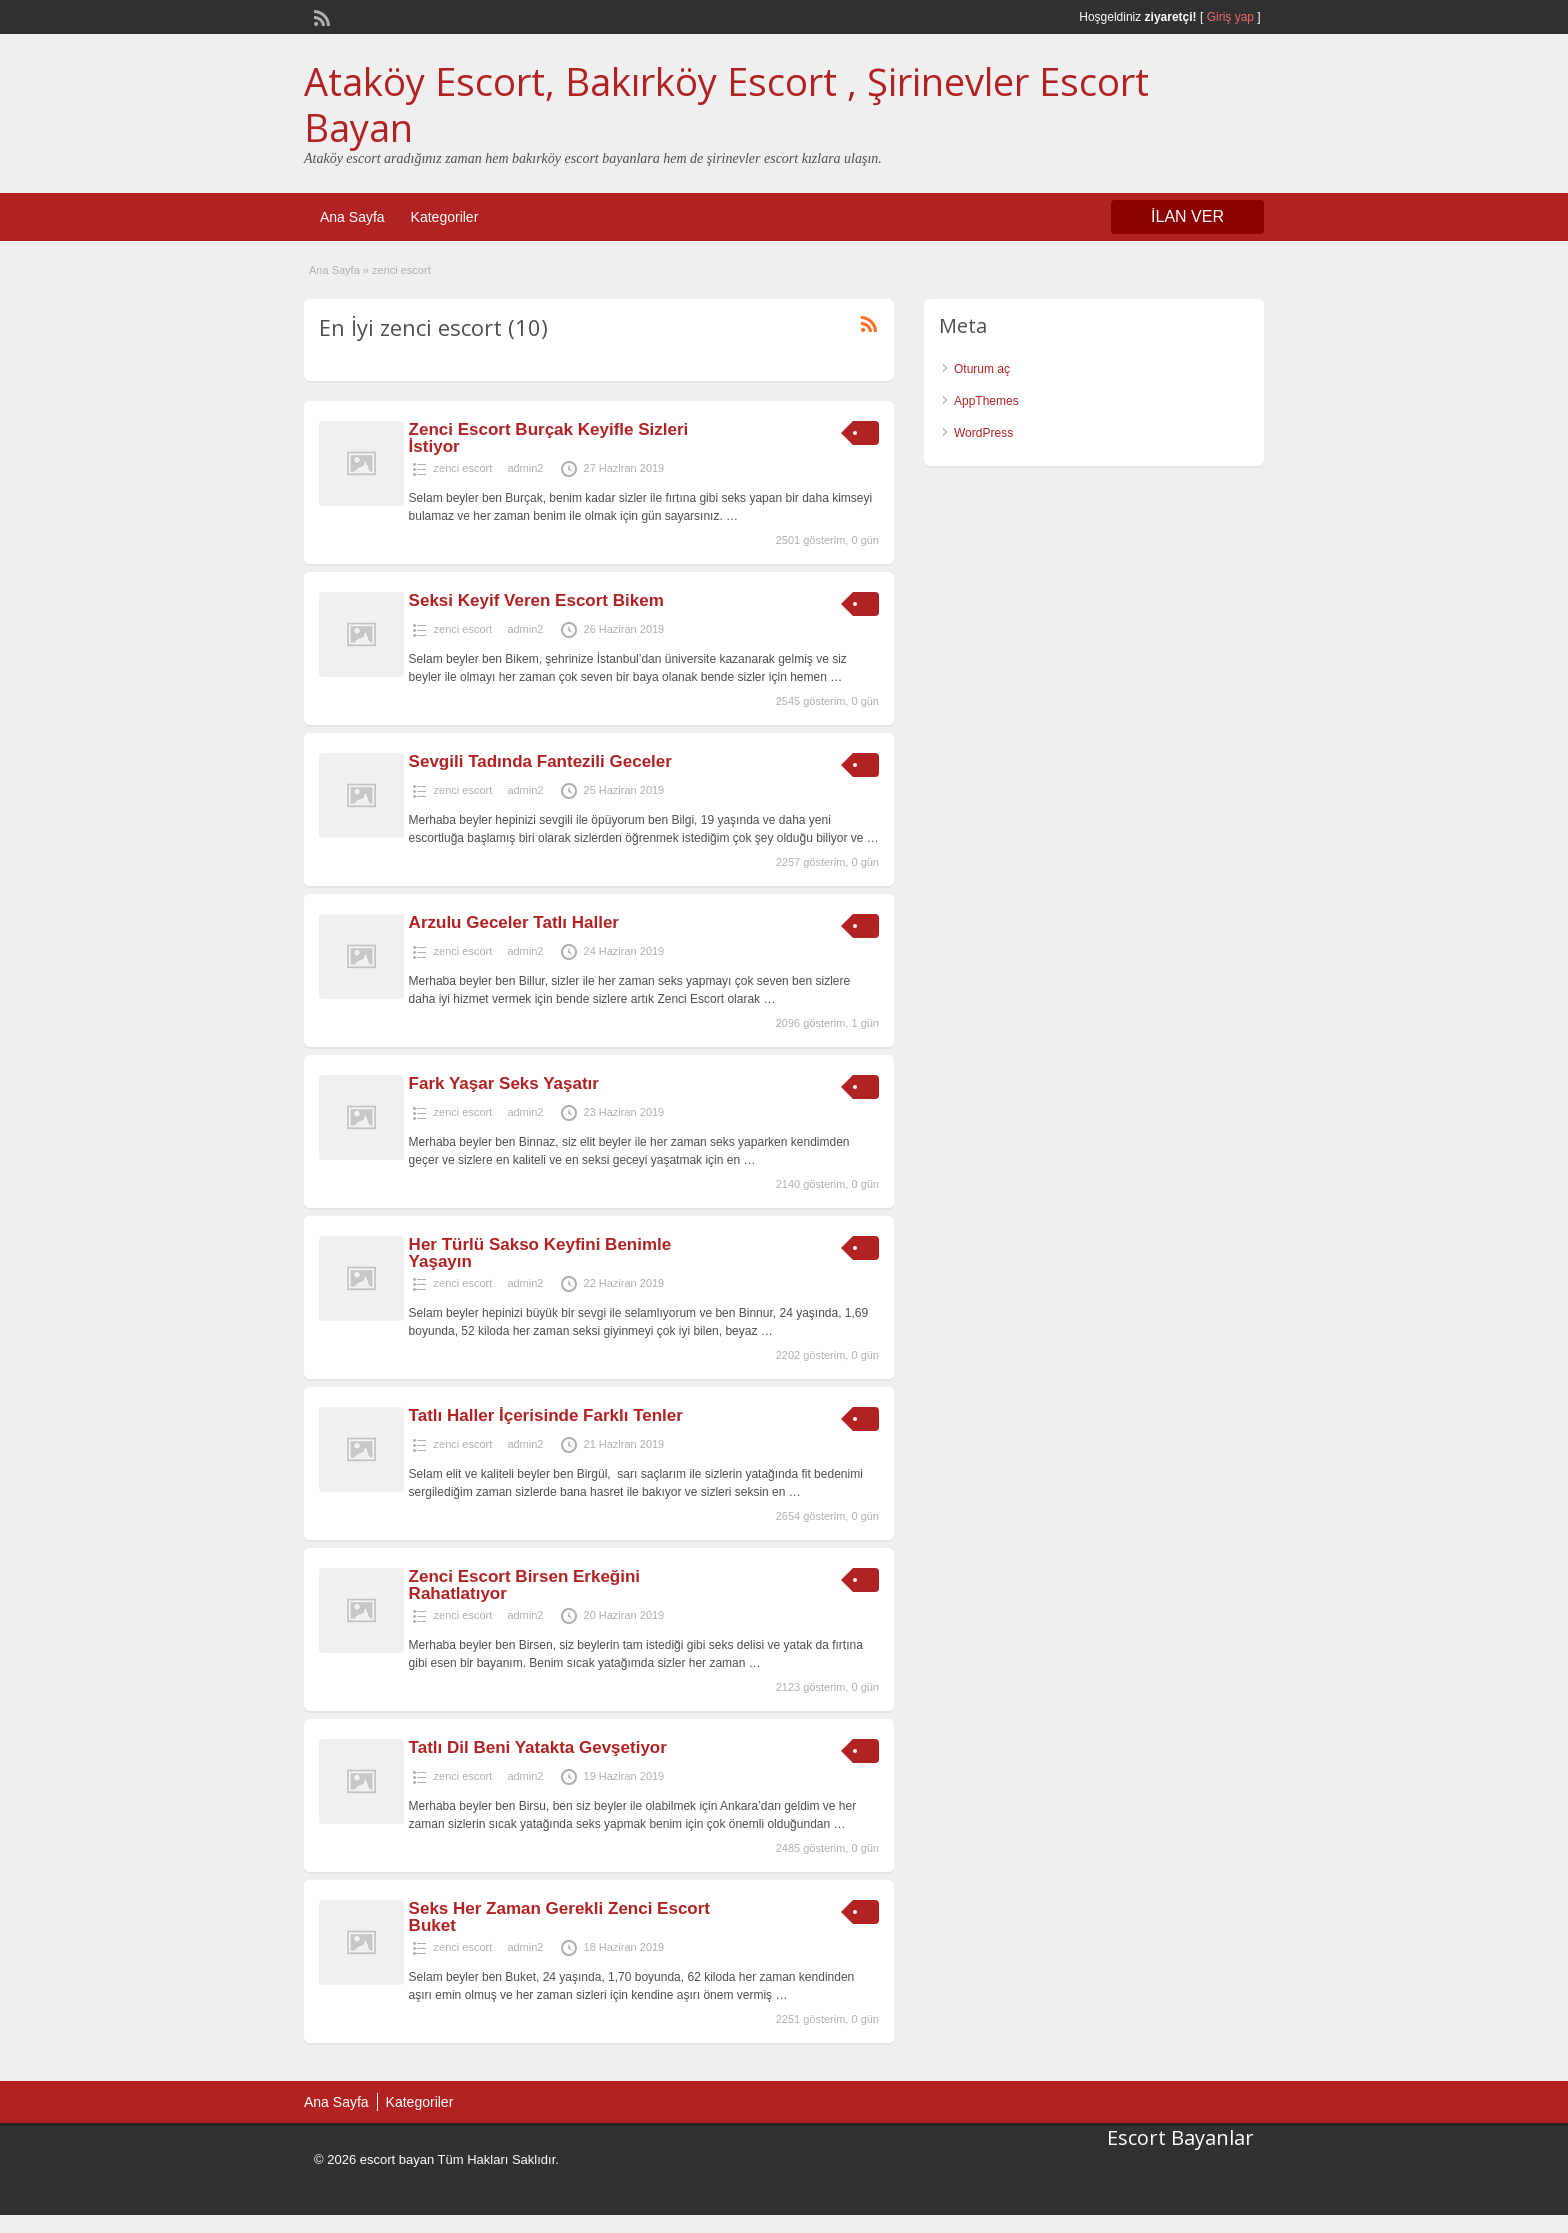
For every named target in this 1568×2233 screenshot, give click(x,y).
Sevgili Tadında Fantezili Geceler (540, 761)
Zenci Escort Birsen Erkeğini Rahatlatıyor (524, 1585)
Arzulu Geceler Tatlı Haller (514, 922)
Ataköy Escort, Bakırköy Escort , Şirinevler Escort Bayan (726, 104)
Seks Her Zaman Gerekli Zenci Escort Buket (559, 1917)
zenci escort (463, 468)
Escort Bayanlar (1180, 2137)
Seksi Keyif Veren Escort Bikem (536, 600)
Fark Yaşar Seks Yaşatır (504, 1083)
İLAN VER (1187, 216)
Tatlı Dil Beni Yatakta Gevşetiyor (538, 1747)
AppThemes (986, 401)
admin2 (525, 468)
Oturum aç (982, 369)
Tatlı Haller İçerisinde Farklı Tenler (546, 1415)
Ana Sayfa (352, 217)
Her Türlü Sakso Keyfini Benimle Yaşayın (540, 1253)
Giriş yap (1230, 17)
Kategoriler (445, 217)
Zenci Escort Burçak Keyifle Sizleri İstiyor (549, 438)
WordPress (983, 433)
